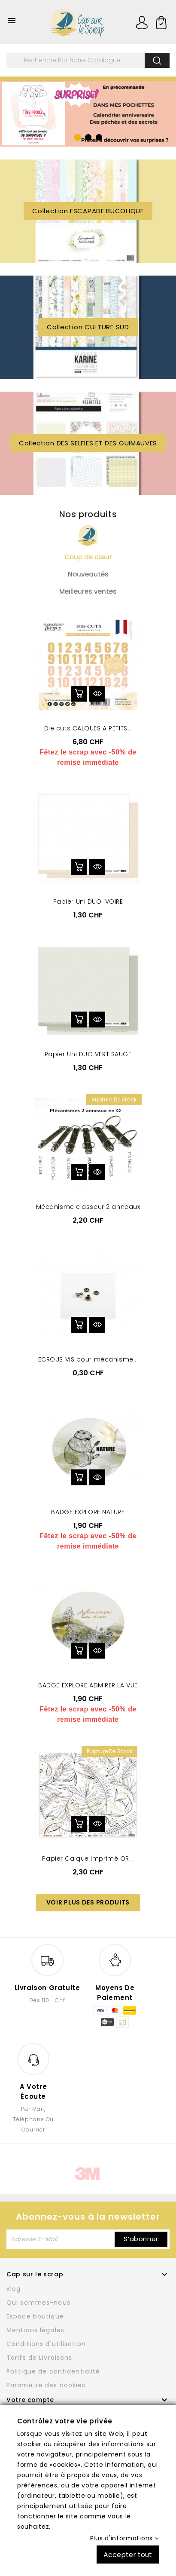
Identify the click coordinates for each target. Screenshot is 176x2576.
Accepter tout (127, 2554)
